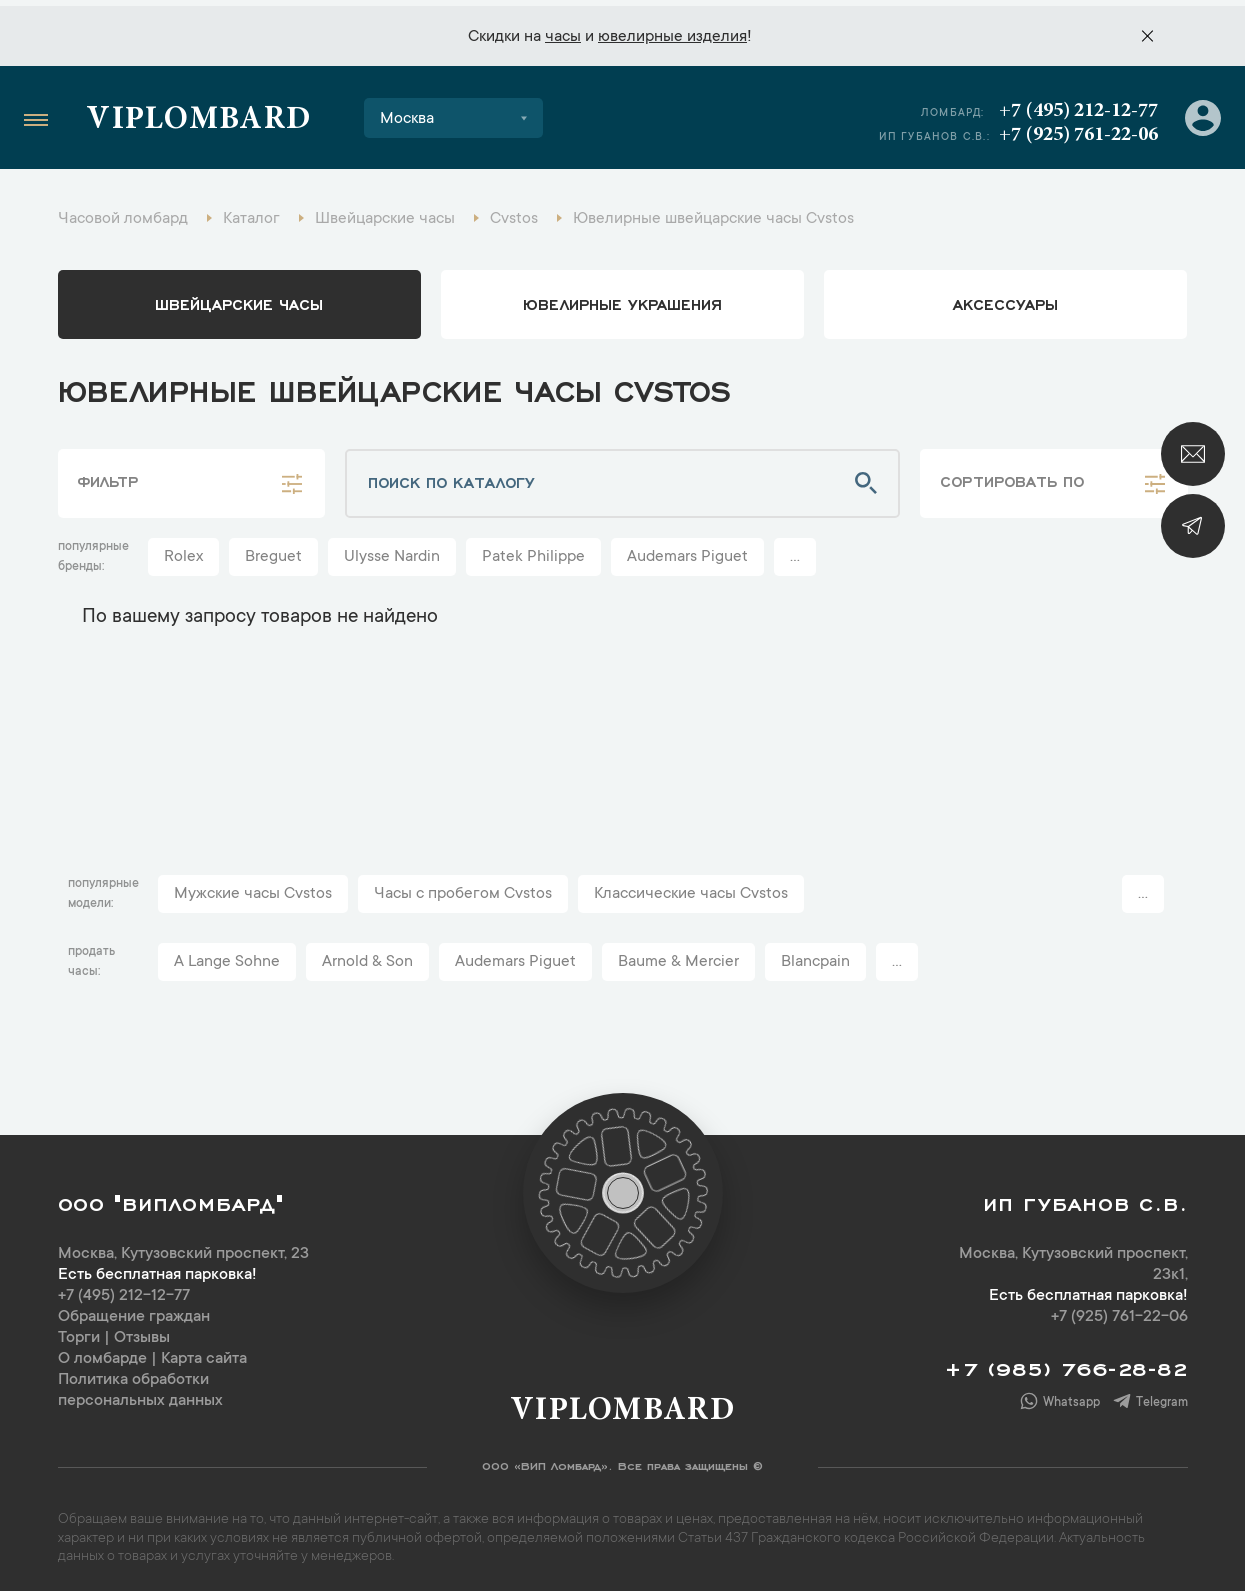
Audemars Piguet (687, 552)
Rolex (183, 552)
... (795, 552)
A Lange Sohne (227, 957)
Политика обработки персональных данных (140, 1385)
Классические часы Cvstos (691, 889)
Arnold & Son (367, 957)
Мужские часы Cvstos (253, 889)
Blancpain (815, 957)
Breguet (273, 552)
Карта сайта (204, 1354)
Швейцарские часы (239, 298)
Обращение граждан (134, 1312)
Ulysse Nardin (392, 552)
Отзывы (142, 1333)
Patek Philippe (533, 552)
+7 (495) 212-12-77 (1077, 105)
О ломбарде (102, 1354)
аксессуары (1005, 298)
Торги (79, 1333)
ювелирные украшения (622, 298)
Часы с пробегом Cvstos (463, 889)
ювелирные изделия (672, 31)
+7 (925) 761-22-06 (1077, 129)
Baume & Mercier (678, 957)
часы (563, 31)
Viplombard (199, 115)
